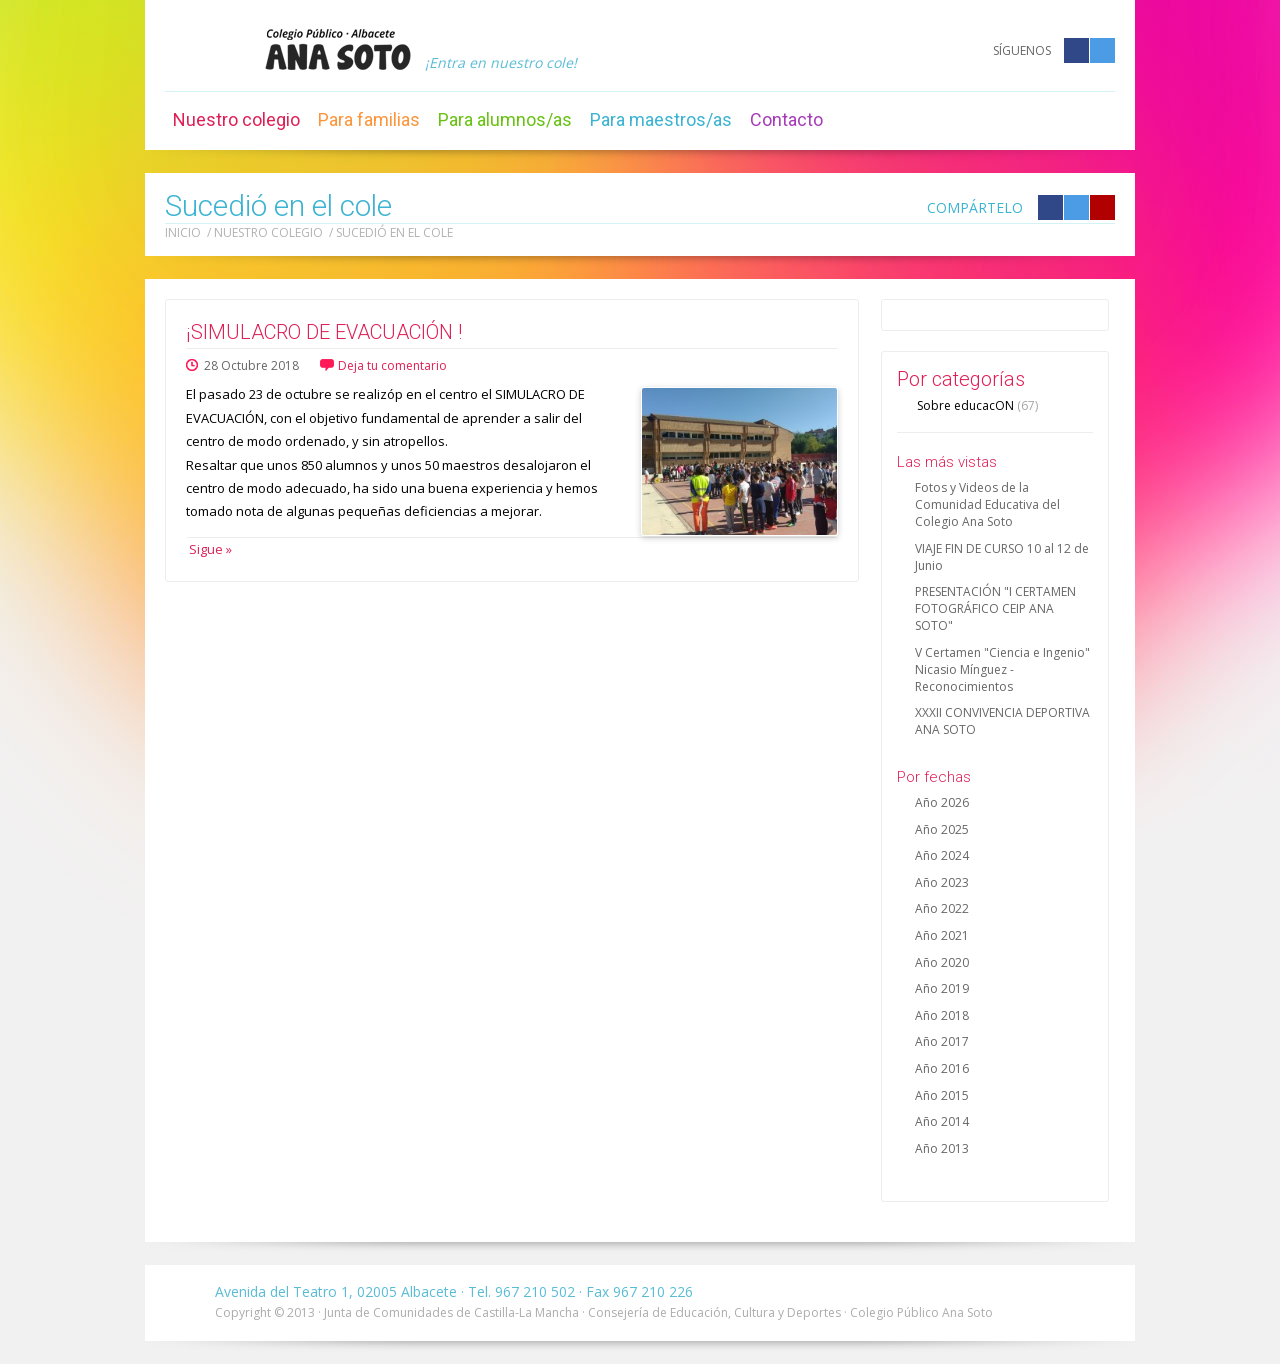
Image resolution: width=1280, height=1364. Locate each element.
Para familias (369, 119)
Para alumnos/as (505, 119)
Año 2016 (942, 1068)
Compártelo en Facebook (1050, 207)
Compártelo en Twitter (1076, 207)
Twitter (1102, 50)
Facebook (1076, 50)
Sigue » (209, 549)
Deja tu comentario (392, 365)
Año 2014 (942, 1121)
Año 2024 (942, 855)
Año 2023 (942, 882)
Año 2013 (942, 1148)
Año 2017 (942, 1041)
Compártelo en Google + (1102, 207)
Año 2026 (942, 802)
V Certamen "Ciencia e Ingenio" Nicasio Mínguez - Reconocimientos (1002, 669)
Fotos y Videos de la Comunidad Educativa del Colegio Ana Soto (987, 504)
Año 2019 (942, 988)
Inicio (183, 232)
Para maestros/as (661, 119)
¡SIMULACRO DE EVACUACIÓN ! (324, 332)
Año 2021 (942, 935)
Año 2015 (942, 1095)
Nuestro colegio (236, 119)
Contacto (786, 119)
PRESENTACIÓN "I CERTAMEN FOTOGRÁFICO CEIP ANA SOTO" (995, 608)
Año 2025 (942, 829)
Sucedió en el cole (394, 232)
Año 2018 (942, 1015)
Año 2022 (942, 908)
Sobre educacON (977, 405)
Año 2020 (942, 962)
